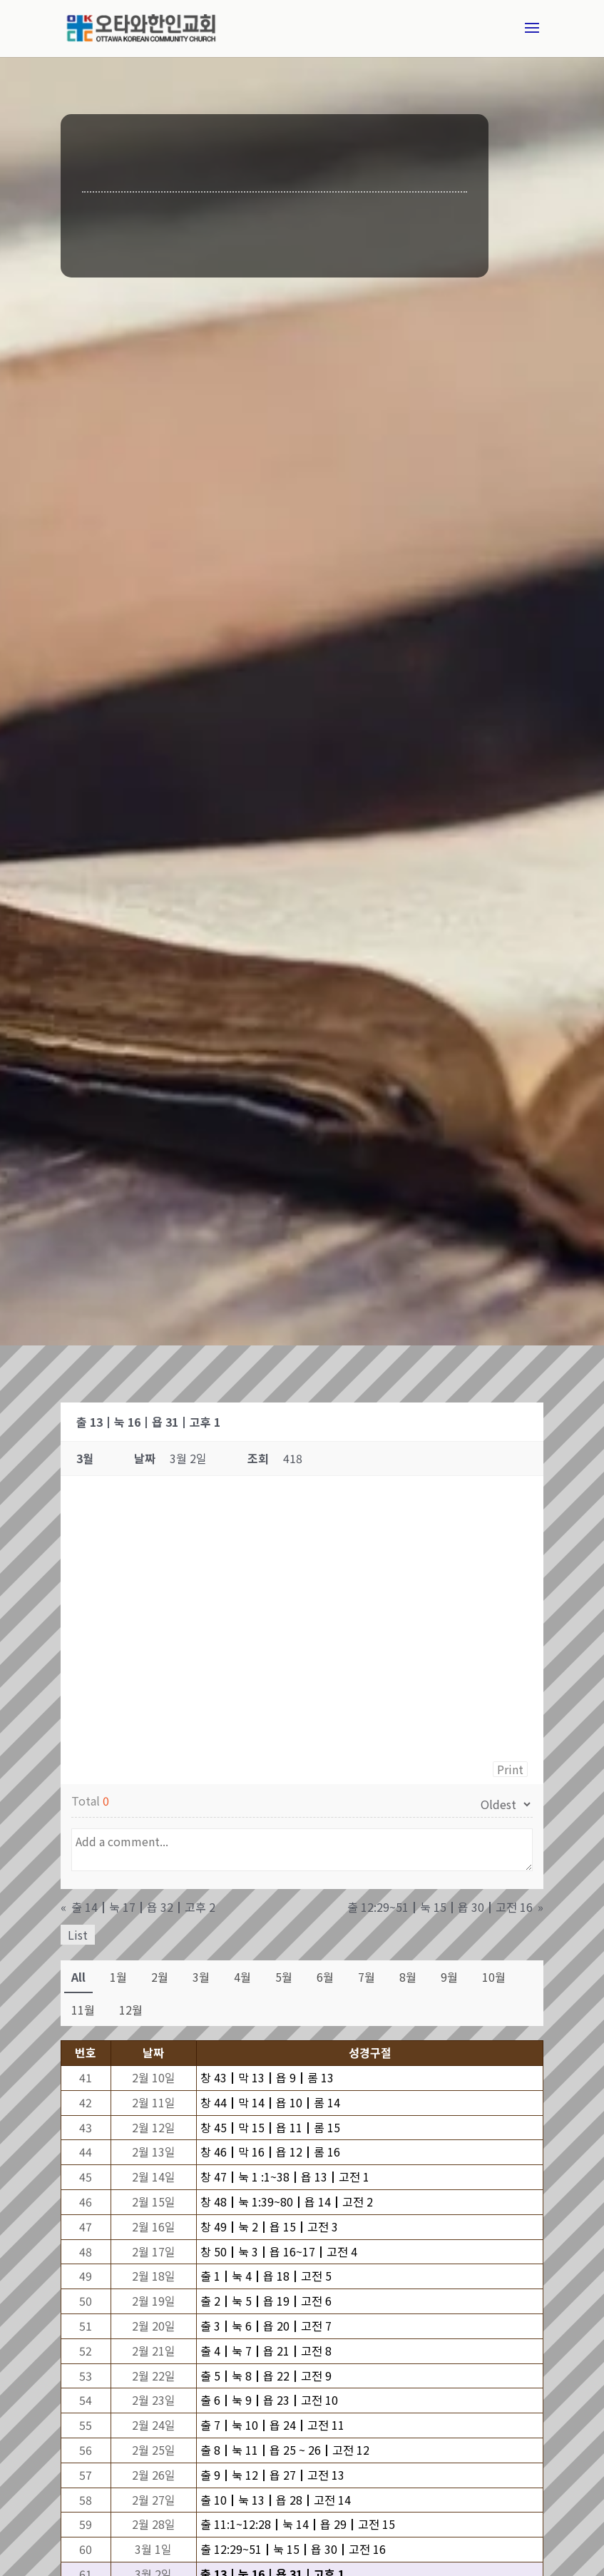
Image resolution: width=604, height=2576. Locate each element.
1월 (118, 1976)
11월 (83, 2009)
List (78, 1934)
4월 (242, 1976)
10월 (494, 1976)
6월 (325, 1976)
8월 (407, 1976)
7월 (366, 1976)
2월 (159, 1976)
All (78, 1976)
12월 (131, 2009)
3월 (201, 1976)
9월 (449, 1976)
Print (510, 1769)
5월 (283, 1976)
